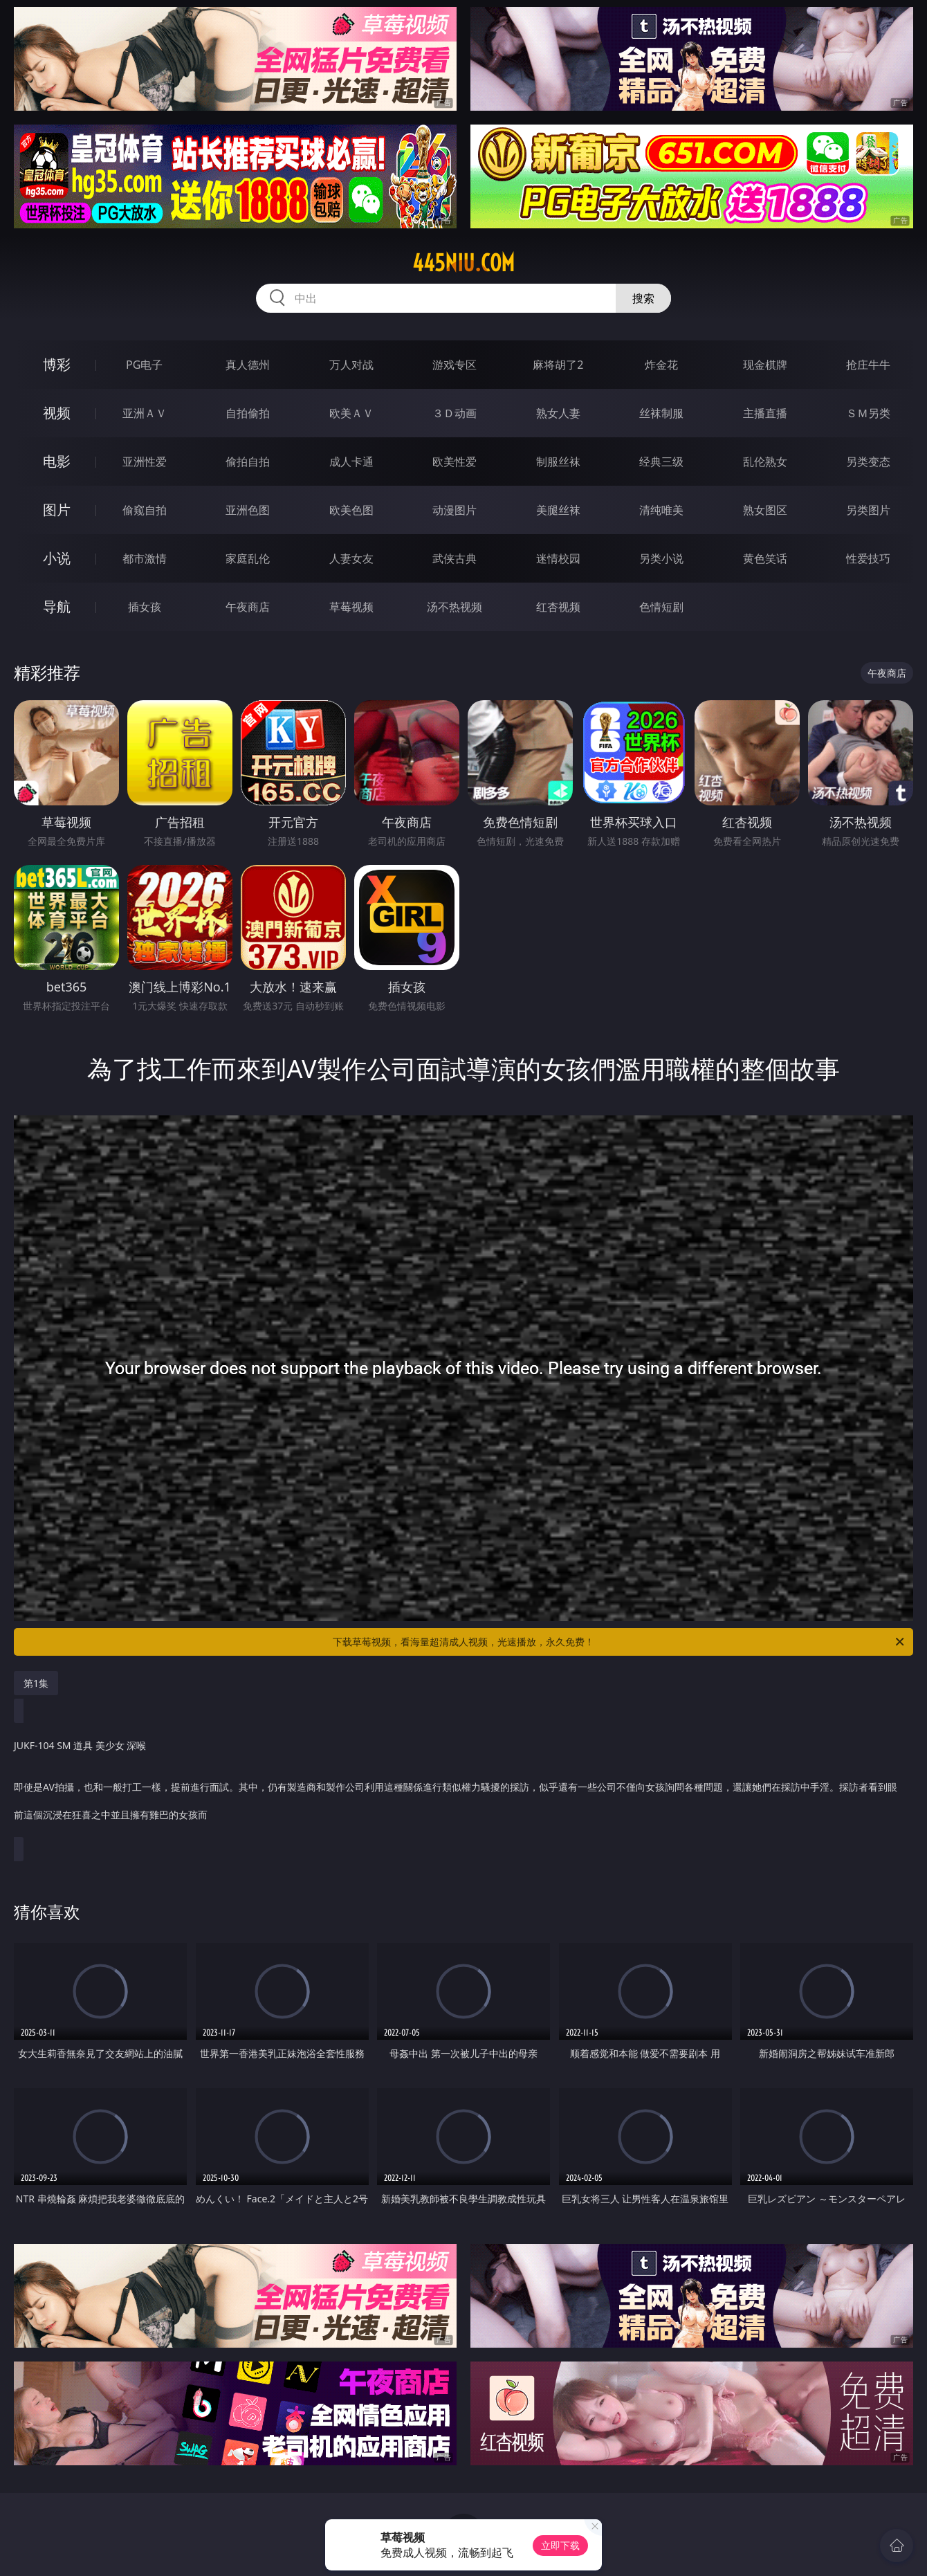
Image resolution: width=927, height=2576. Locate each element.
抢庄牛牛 (868, 364)
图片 (57, 509)
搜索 (643, 298)
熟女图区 (765, 510)
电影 (57, 461)
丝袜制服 (661, 413)
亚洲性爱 (144, 461)
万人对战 (351, 364)
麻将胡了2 (558, 364)
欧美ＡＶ (351, 413)
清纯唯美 (661, 510)
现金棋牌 (765, 364)
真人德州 (248, 364)
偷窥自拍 (144, 510)
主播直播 (765, 413)
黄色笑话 (765, 558)
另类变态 (868, 461)
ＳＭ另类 (868, 413)
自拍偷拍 (248, 413)
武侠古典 (454, 558)
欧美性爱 (454, 461)
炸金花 (661, 364)
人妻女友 (351, 558)
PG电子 (144, 364)
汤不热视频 (454, 606)
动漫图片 (454, 510)
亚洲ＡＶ (144, 413)
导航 (57, 606)
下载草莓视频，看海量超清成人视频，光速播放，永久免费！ (619, 1642)
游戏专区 (454, 364)
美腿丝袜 (558, 510)
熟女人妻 (558, 413)
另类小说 (661, 558)
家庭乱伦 (248, 558)
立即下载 (560, 2545)
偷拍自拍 (248, 461)
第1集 (36, 1683)
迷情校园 (558, 558)
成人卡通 (351, 461)
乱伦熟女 (765, 461)
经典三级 (661, 461)
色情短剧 (661, 606)
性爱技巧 (868, 558)
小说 (57, 558)
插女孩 (144, 606)
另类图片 (868, 510)
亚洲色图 (248, 510)
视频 (57, 412)
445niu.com (463, 263)
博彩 (57, 364)
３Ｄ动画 (454, 413)
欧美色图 (351, 510)
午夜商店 (248, 606)
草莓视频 (351, 606)
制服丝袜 (558, 461)
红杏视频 (558, 606)
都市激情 (144, 558)
